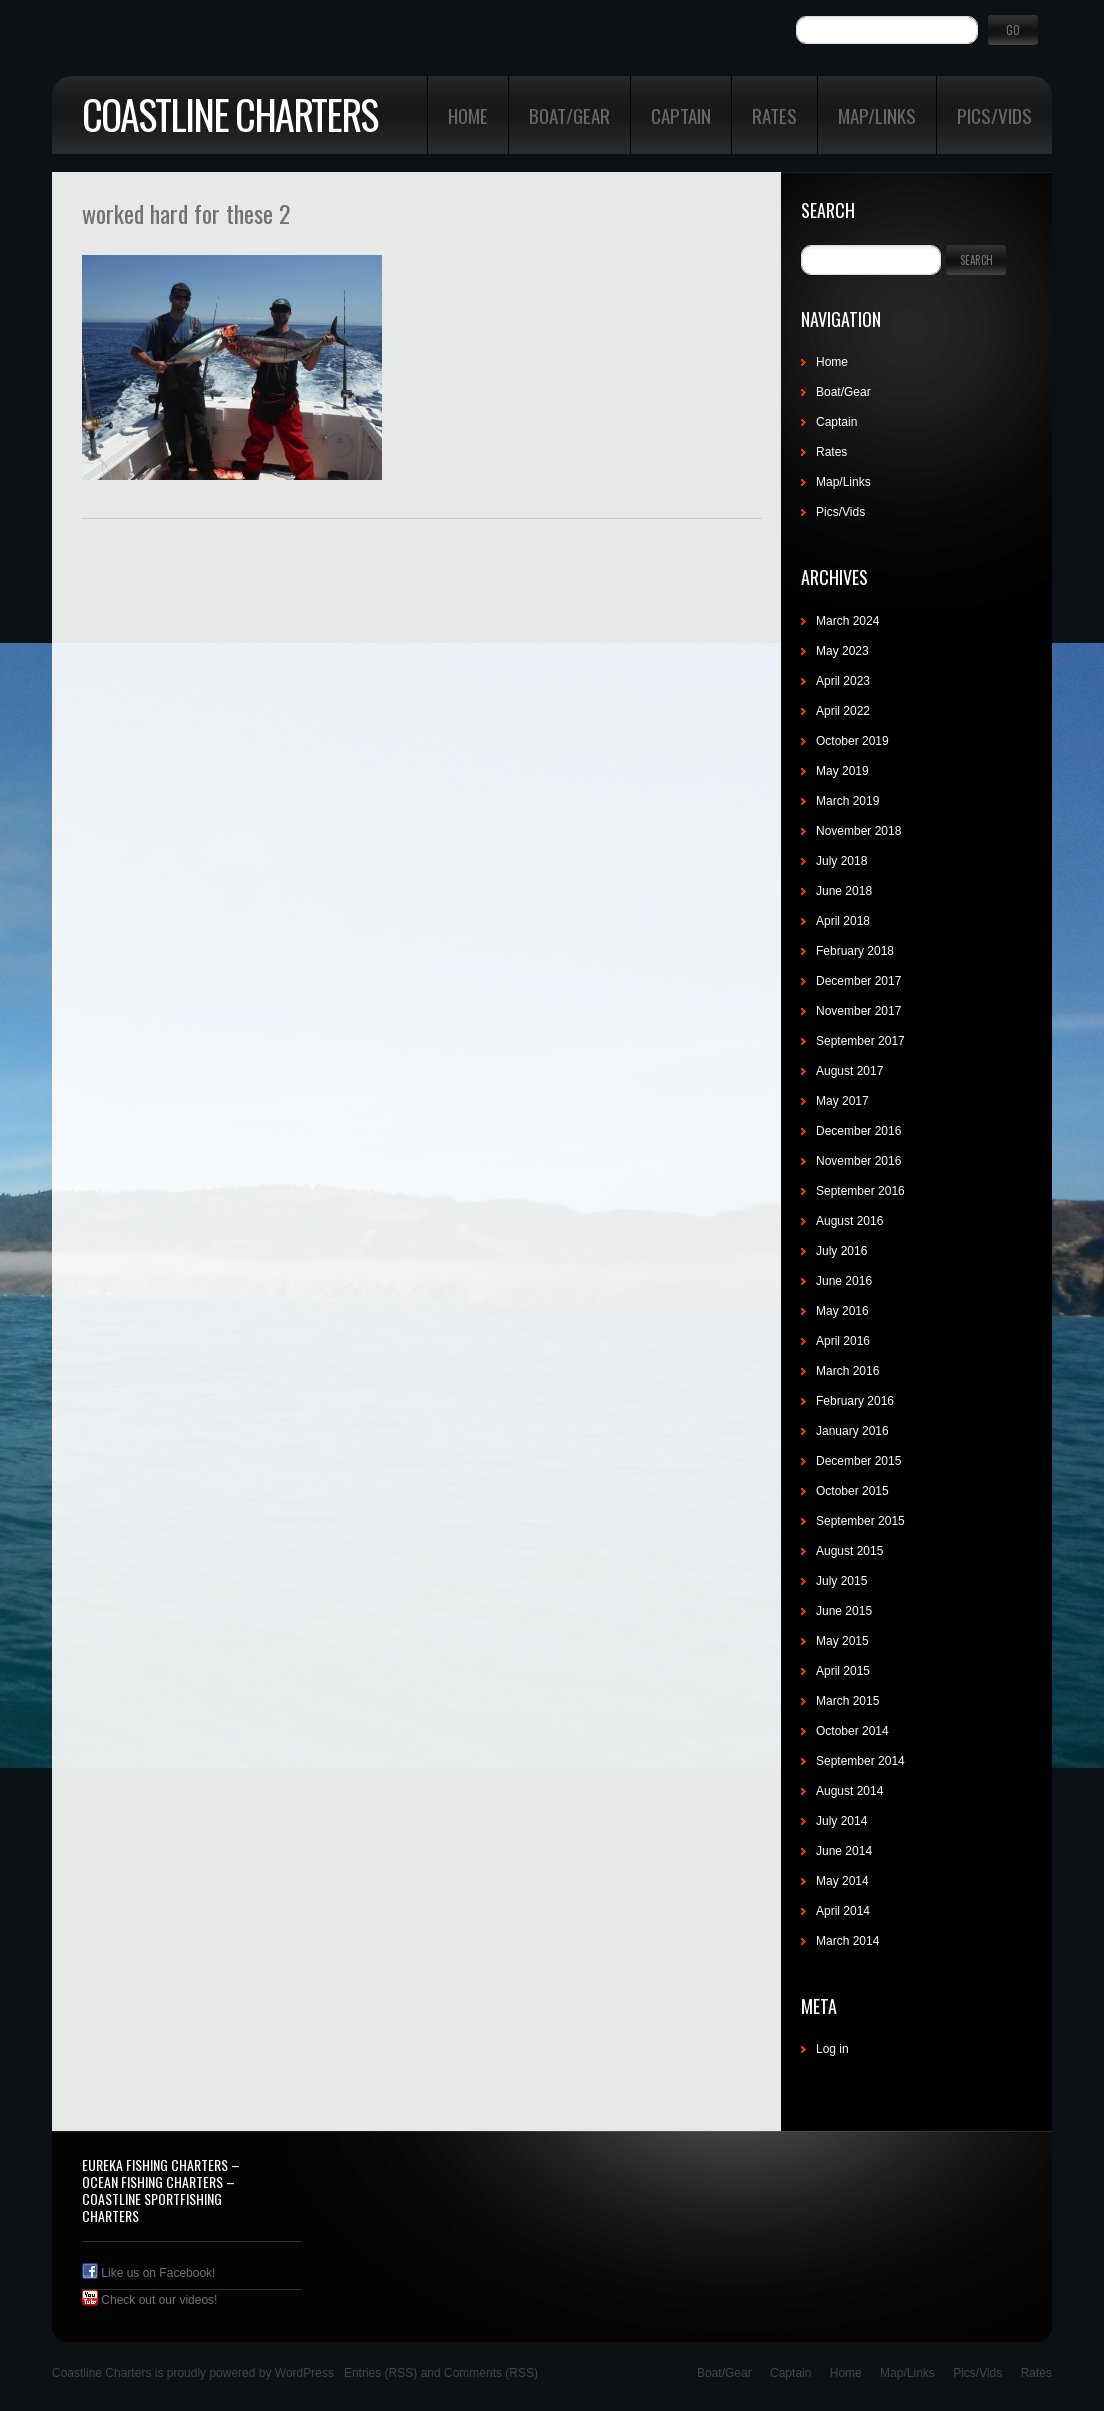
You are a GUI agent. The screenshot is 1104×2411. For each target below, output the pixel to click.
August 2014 (849, 1791)
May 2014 (842, 1881)
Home (468, 115)
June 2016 (844, 1281)
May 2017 (842, 1101)
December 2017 (858, 981)
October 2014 (852, 1731)
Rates (774, 115)
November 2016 (858, 1161)
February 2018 (855, 951)
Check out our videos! (149, 2300)
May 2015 (842, 1641)
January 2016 (852, 1431)
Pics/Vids (994, 115)
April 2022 (843, 711)
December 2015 (858, 1461)
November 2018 (858, 831)
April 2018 (843, 921)
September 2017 (860, 1041)
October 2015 (852, 1491)
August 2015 (849, 1551)
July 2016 (841, 1251)
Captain (681, 115)
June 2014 (844, 1851)
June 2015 (844, 1611)
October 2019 (852, 741)
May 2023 (842, 651)
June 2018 (844, 891)
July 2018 (841, 861)
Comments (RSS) (491, 2373)
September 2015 (860, 1521)
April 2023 (843, 681)
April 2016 (843, 1341)
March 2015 (847, 1701)
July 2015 (841, 1581)
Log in (832, 2049)
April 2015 (843, 1671)
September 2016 (860, 1191)
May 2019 (842, 771)
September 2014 (860, 1761)
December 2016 (858, 1131)
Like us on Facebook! (148, 2273)
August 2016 (849, 1221)
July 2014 (841, 1821)
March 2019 (847, 801)
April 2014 (843, 1911)
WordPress (304, 2373)
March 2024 (847, 621)
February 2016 (855, 1401)
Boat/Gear (569, 115)
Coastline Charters (229, 114)
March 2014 (847, 1941)
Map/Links (877, 115)
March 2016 (847, 1371)
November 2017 (858, 1011)
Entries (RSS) (380, 2373)
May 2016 (842, 1311)
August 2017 (849, 1071)
